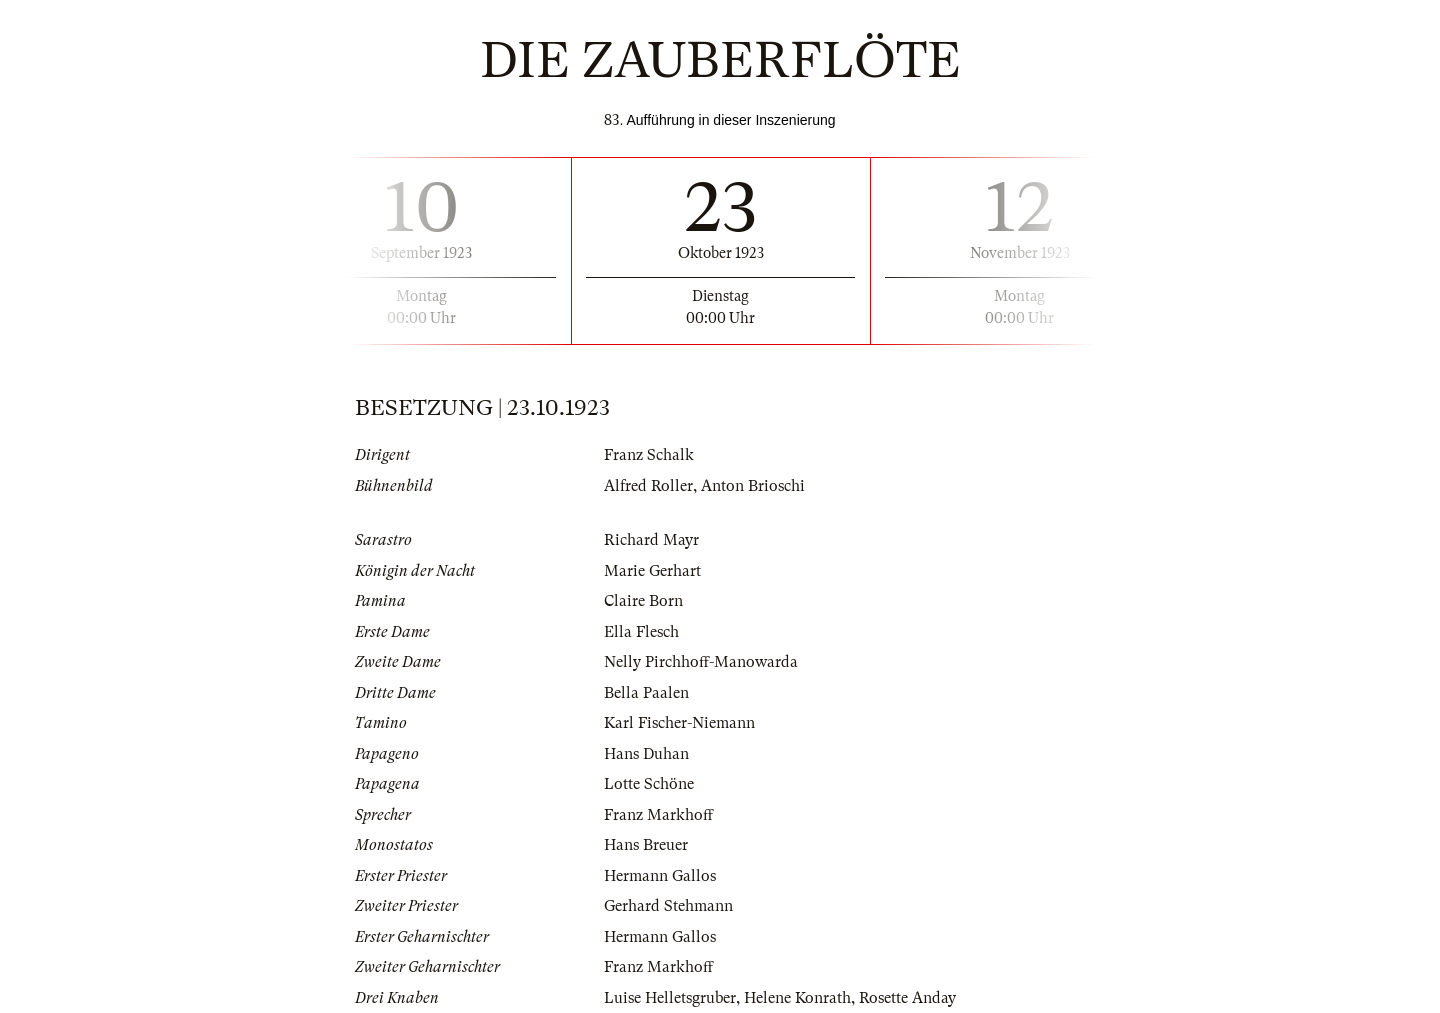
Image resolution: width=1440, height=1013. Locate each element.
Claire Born (643, 601)
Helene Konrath (797, 998)
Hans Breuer (646, 845)
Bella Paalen (646, 693)
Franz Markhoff (658, 815)
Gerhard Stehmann (668, 906)
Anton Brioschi (753, 486)
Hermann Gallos (660, 876)
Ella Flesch (641, 632)
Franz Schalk (649, 455)
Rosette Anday (907, 998)
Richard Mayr (651, 540)
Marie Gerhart (652, 571)
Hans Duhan (646, 754)
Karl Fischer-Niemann (679, 723)
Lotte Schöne (649, 784)
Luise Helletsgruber (670, 998)
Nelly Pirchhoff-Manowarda (701, 662)
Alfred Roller (648, 486)
